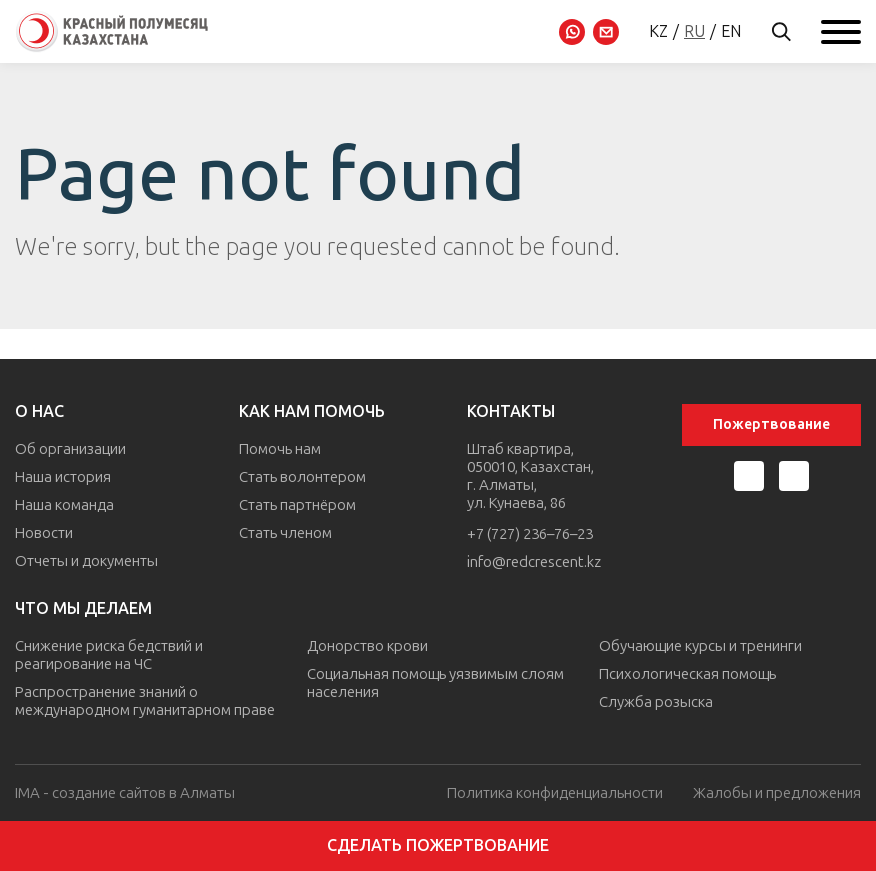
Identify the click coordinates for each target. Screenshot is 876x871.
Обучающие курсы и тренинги (700, 646)
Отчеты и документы (86, 561)
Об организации (70, 449)
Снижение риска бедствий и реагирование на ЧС (109, 655)
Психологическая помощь (687, 674)
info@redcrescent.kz (534, 562)
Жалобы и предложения (777, 793)
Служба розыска (656, 702)
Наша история (63, 477)
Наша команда (64, 505)
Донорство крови (367, 646)
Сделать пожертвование (438, 845)
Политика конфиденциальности (555, 793)
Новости (44, 533)
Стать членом (285, 533)
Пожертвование (771, 424)
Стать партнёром (297, 505)
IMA (27, 793)
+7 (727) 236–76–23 (530, 534)
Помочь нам (280, 449)
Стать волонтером (302, 477)
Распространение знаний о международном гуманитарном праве (145, 701)
